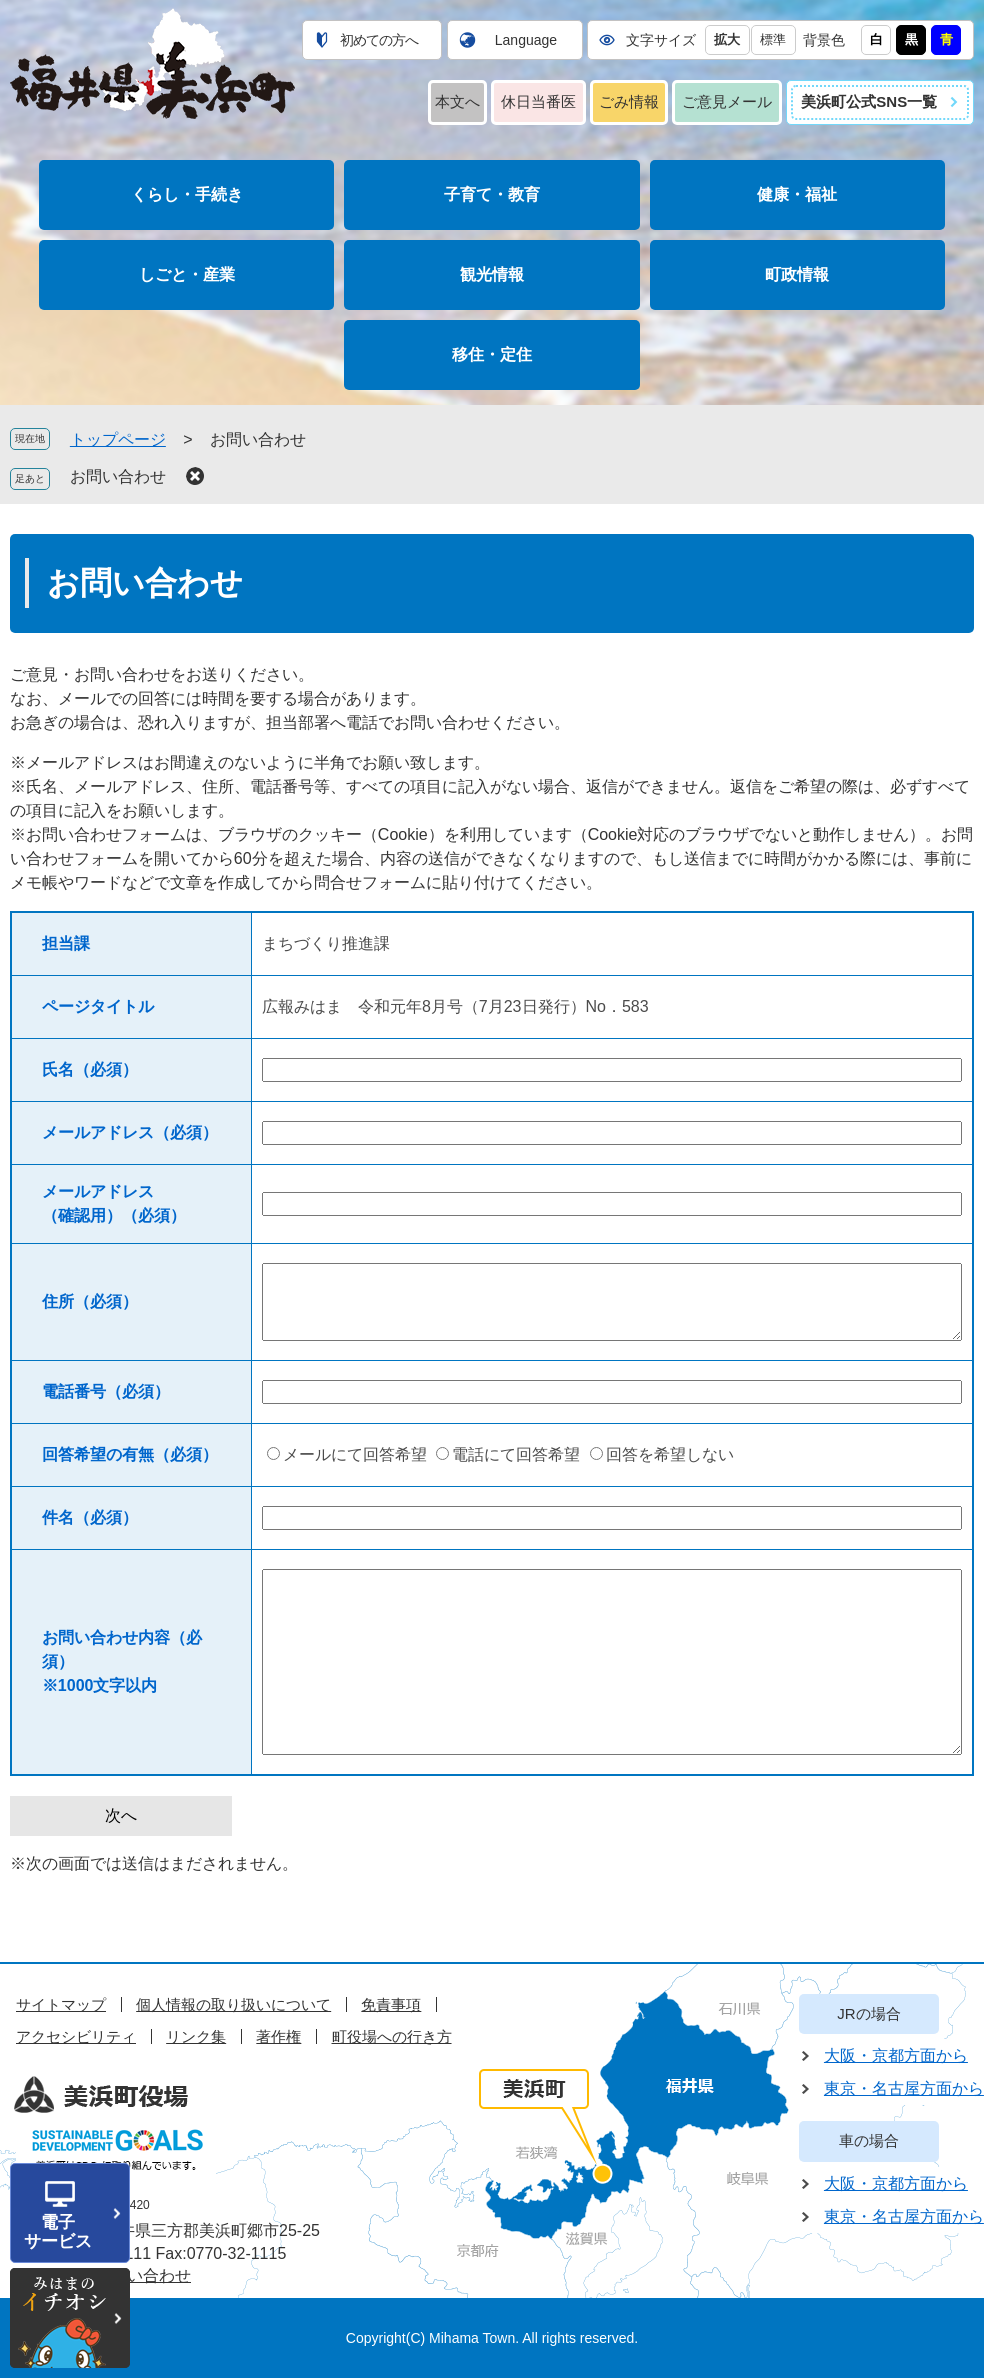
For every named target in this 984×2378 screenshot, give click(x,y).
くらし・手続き (187, 194)
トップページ (118, 439)
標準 (773, 39)
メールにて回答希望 (355, 1454)
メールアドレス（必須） (130, 1132)
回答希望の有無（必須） (130, 1454)
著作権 (278, 2036)
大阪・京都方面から (896, 2055)
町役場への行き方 (392, 2036)
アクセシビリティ (76, 2036)
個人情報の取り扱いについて (233, 2004)
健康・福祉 (797, 194)
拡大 (727, 39)
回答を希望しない (670, 1454)
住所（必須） (90, 1301)
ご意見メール (727, 101)
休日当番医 (538, 101)
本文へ (457, 101)
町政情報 (797, 274)
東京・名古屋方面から (904, 2088)
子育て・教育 (492, 194)
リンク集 (196, 2036)
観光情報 (492, 274)
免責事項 (391, 2004)
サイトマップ (61, 2004)
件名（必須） (90, 1517)
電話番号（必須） (106, 1391)
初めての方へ (379, 40)
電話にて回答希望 (516, 1454)
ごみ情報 (629, 101)
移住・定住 (492, 354)
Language (526, 40)
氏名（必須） (90, 1069)
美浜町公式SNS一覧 (869, 101)
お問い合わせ (118, 476)
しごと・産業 (187, 274)
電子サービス (58, 2232)
